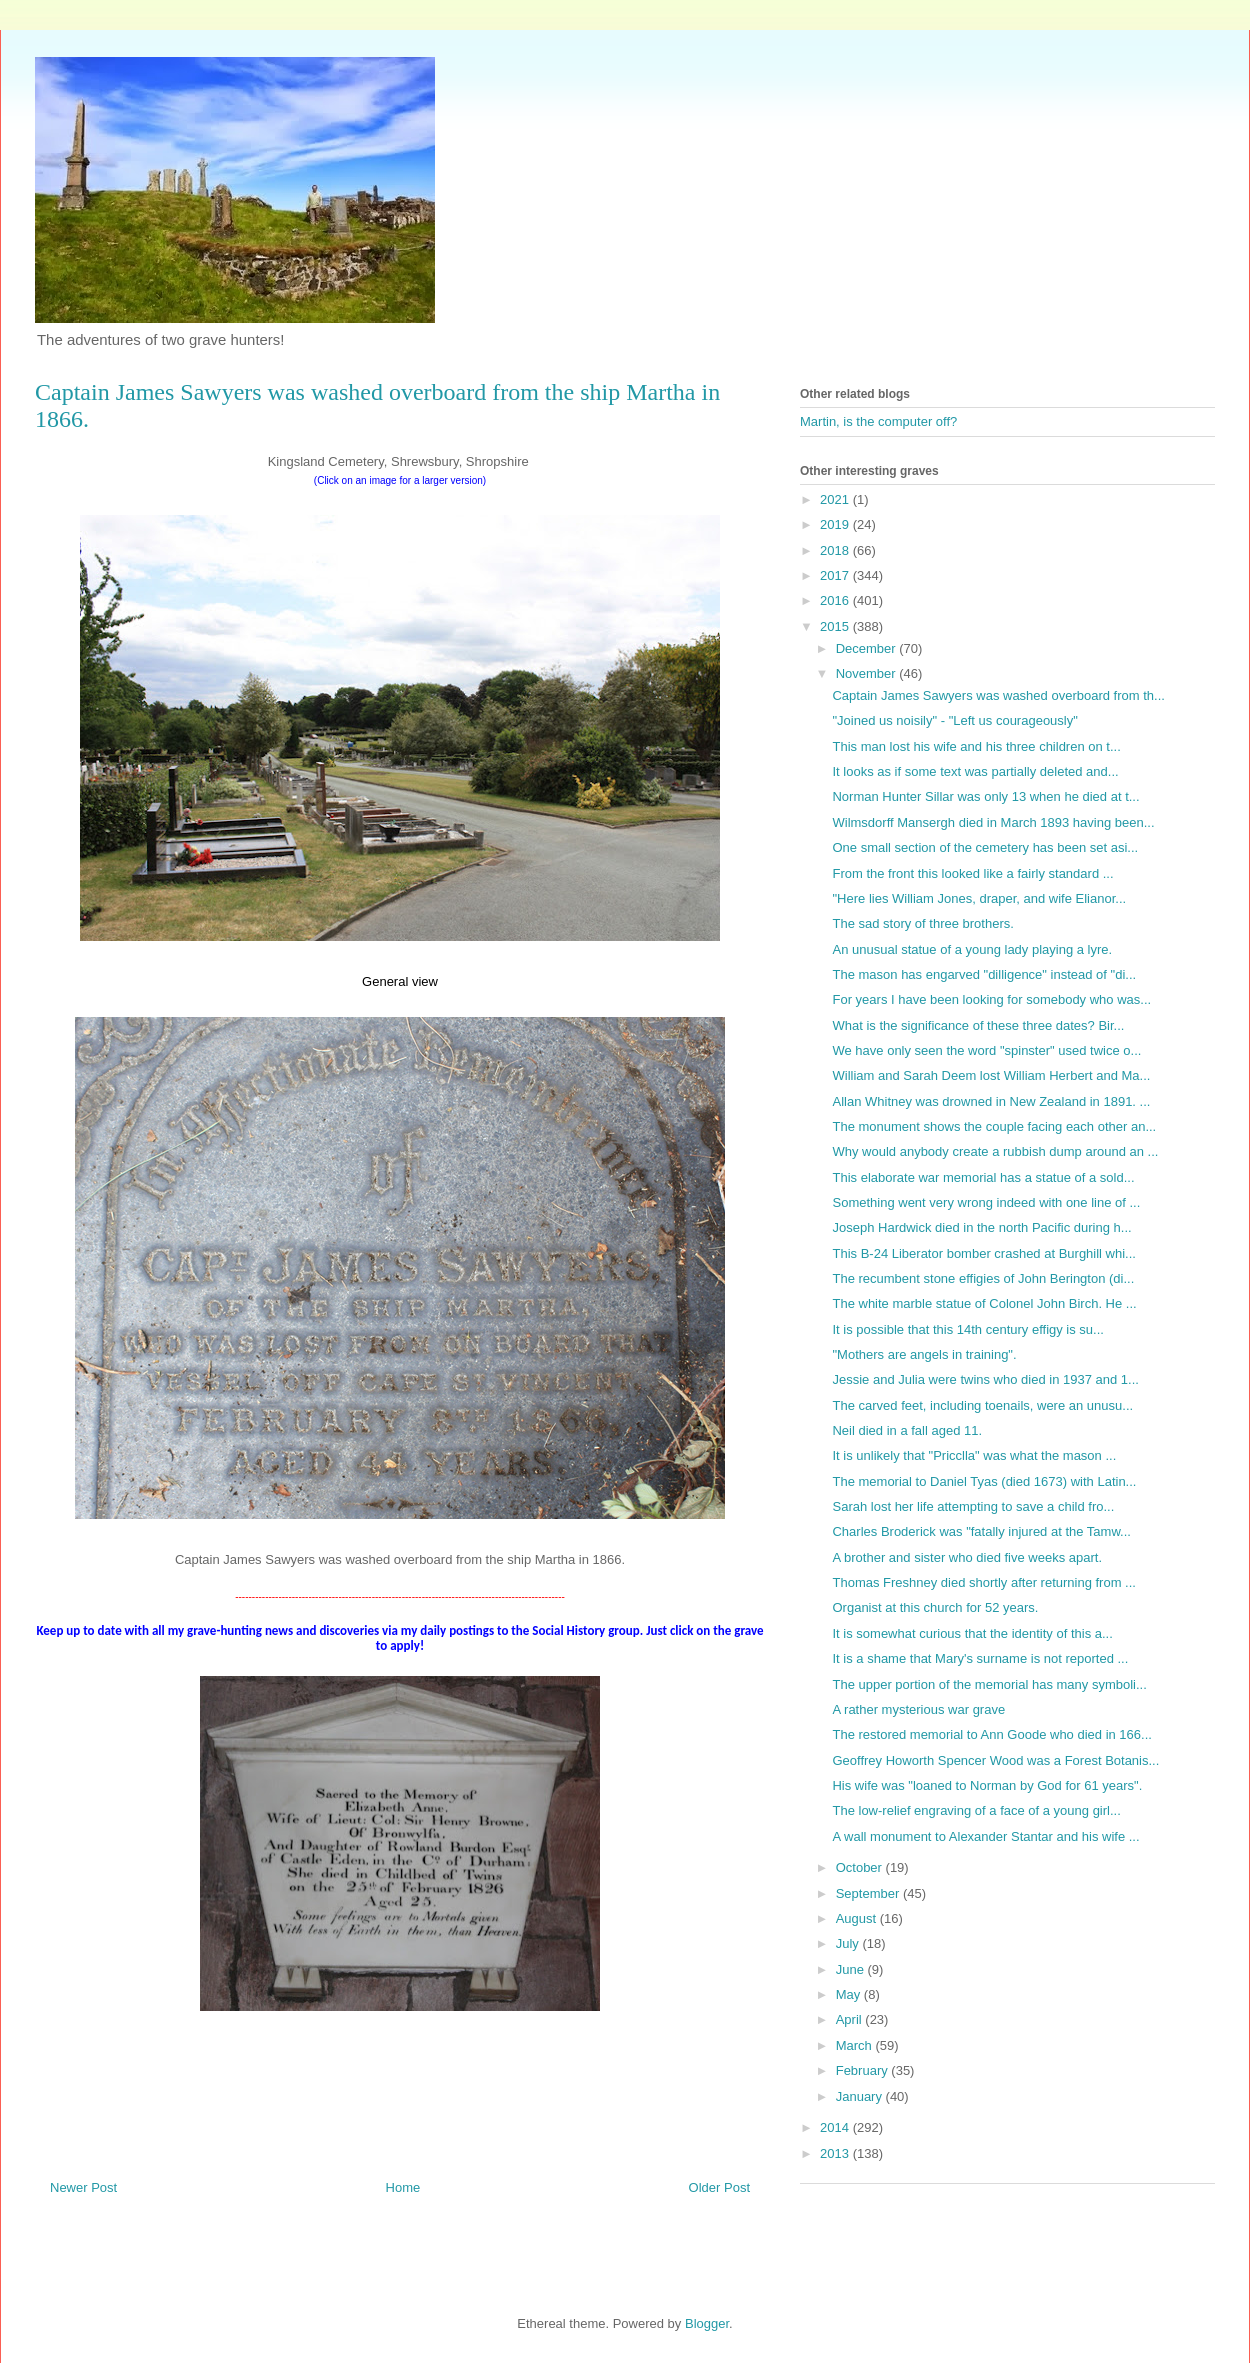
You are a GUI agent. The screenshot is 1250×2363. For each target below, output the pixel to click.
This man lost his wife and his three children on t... (976, 746)
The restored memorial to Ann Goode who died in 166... (991, 1734)
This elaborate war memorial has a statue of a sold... (983, 1177)
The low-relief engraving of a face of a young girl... (976, 1810)
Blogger (707, 2323)
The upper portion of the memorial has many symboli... (989, 1684)
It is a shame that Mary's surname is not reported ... (980, 1658)
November (868, 673)
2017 (836, 575)
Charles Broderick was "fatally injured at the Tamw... (981, 1531)
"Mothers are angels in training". (924, 1354)
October (861, 1867)
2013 (836, 2153)
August (858, 1918)
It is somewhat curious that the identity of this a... (972, 1633)
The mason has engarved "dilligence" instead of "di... (984, 974)
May (850, 1994)
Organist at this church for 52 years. (935, 1607)
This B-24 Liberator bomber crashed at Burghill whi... (983, 1253)
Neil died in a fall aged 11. (907, 1430)
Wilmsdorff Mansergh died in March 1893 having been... (993, 822)
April (851, 2019)
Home (403, 2187)
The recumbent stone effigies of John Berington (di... (983, 1278)
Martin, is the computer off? (878, 421)
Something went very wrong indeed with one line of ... (986, 1202)
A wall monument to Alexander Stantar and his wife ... (985, 1836)
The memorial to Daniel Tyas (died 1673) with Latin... (984, 1481)
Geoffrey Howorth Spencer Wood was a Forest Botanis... (995, 1760)
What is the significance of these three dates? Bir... (978, 1025)
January (861, 2096)
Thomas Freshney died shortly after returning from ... (983, 1582)
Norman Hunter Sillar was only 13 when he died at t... (985, 796)
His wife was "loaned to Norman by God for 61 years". (987, 1785)
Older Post (719, 2187)
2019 (836, 524)
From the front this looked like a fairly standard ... (972, 873)
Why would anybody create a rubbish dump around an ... (995, 1151)
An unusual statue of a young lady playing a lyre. (972, 949)
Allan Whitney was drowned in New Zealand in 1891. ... (991, 1101)
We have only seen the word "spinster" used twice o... (986, 1050)
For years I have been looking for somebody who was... (991, 999)
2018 (836, 550)
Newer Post (83, 2187)
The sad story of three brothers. (922, 923)
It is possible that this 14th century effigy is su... (967, 1329)
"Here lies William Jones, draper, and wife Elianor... (979, 898)
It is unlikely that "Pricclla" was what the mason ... (974, 1455)
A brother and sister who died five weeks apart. (967, 1557)
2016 (836, 600)
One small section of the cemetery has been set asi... (985, 847)
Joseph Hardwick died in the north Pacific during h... (981, 1227)
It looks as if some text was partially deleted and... (975, 771)
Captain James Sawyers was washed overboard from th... (998, 695)
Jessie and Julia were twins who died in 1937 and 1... (985, 1379)
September (869, 1893)
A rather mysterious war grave (918, 1709)
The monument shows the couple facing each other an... (994, 1126)
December (868, 648)
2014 (836, 2127)
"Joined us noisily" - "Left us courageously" (954, 720)
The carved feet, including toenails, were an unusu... (982, 1405)
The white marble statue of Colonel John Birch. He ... (984, 1303)
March (856, 2045)
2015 (836, 626)
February (864, 2070)
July (849, 1943)
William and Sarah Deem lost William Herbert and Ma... (991, 1075)
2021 (836, 499)
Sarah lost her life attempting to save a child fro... (973, 1506)
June (852, 1969)
